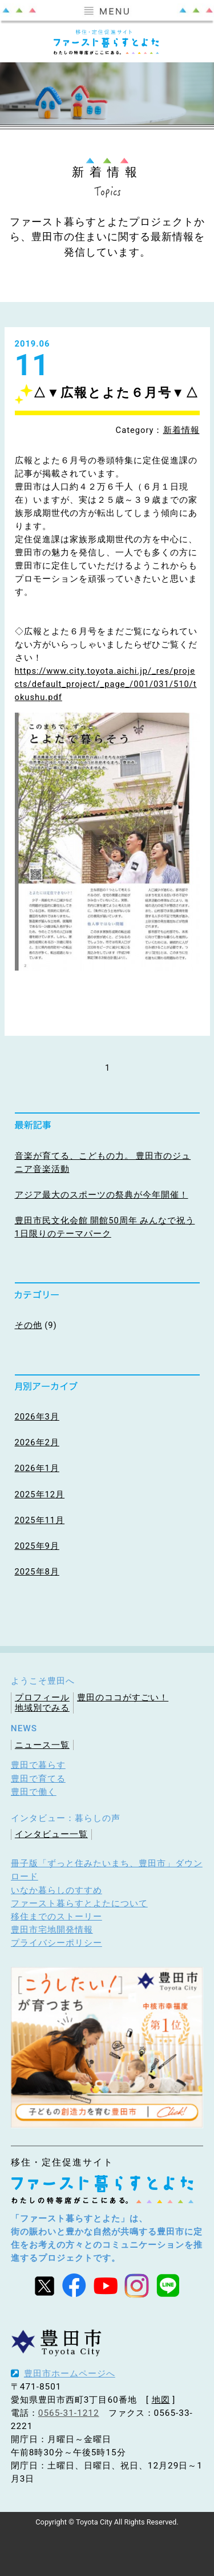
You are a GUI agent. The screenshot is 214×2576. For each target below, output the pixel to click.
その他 (28, 1325)
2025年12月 (40, 1494)
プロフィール (42, 1697)
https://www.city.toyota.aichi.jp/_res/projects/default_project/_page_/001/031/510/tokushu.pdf (106, 684)
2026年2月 (37, 1442)
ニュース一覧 (42, 1745)
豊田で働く (33, 1792)
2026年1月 (37, 1468)
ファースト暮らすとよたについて (79, 1903)
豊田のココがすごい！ (122, 1697)
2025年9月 (37, 1546)
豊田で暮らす (38, 1765)
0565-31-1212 (68, 2413)
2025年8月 (37, 1572)
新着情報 (181, 430)
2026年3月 (37, 1417)
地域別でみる (42, 1708)
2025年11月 (40, 1520)
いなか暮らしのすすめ (56, 1890)
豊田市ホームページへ (69, 2373)
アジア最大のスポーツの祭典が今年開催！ (101, 1195)
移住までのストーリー (56, 1916)
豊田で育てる (38, 1779)
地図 (161, 2400)
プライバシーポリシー (56, 1943)
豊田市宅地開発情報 (52, 1930)
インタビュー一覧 (51, 1834)
